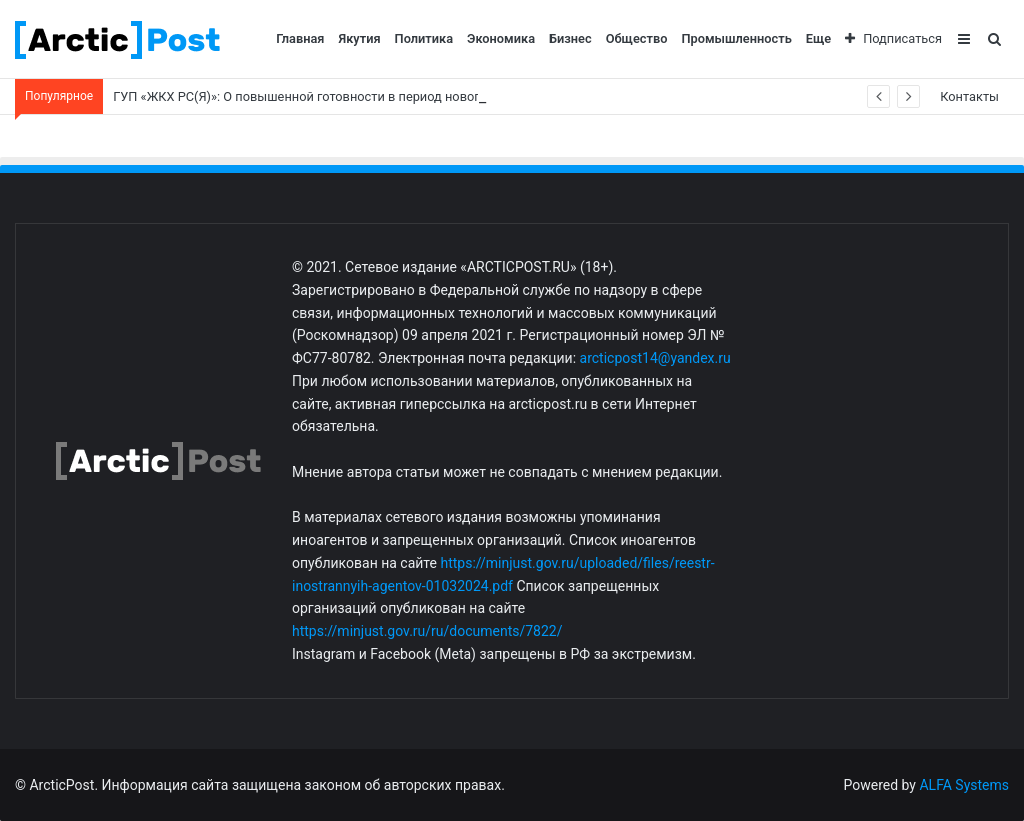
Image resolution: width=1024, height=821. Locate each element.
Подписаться (893, 38)
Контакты (969, 96)
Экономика (501, 38)
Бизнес (570, 38)
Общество (637, 38)
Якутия (360, 38)
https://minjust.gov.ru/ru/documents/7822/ (427, 631)
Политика (424, 38)
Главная (300, 38)
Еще (818, 38)
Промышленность (736, 38)
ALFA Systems (964, 785)
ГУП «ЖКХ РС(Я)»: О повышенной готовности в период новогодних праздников (351, 96)
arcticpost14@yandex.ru (655, 358)
